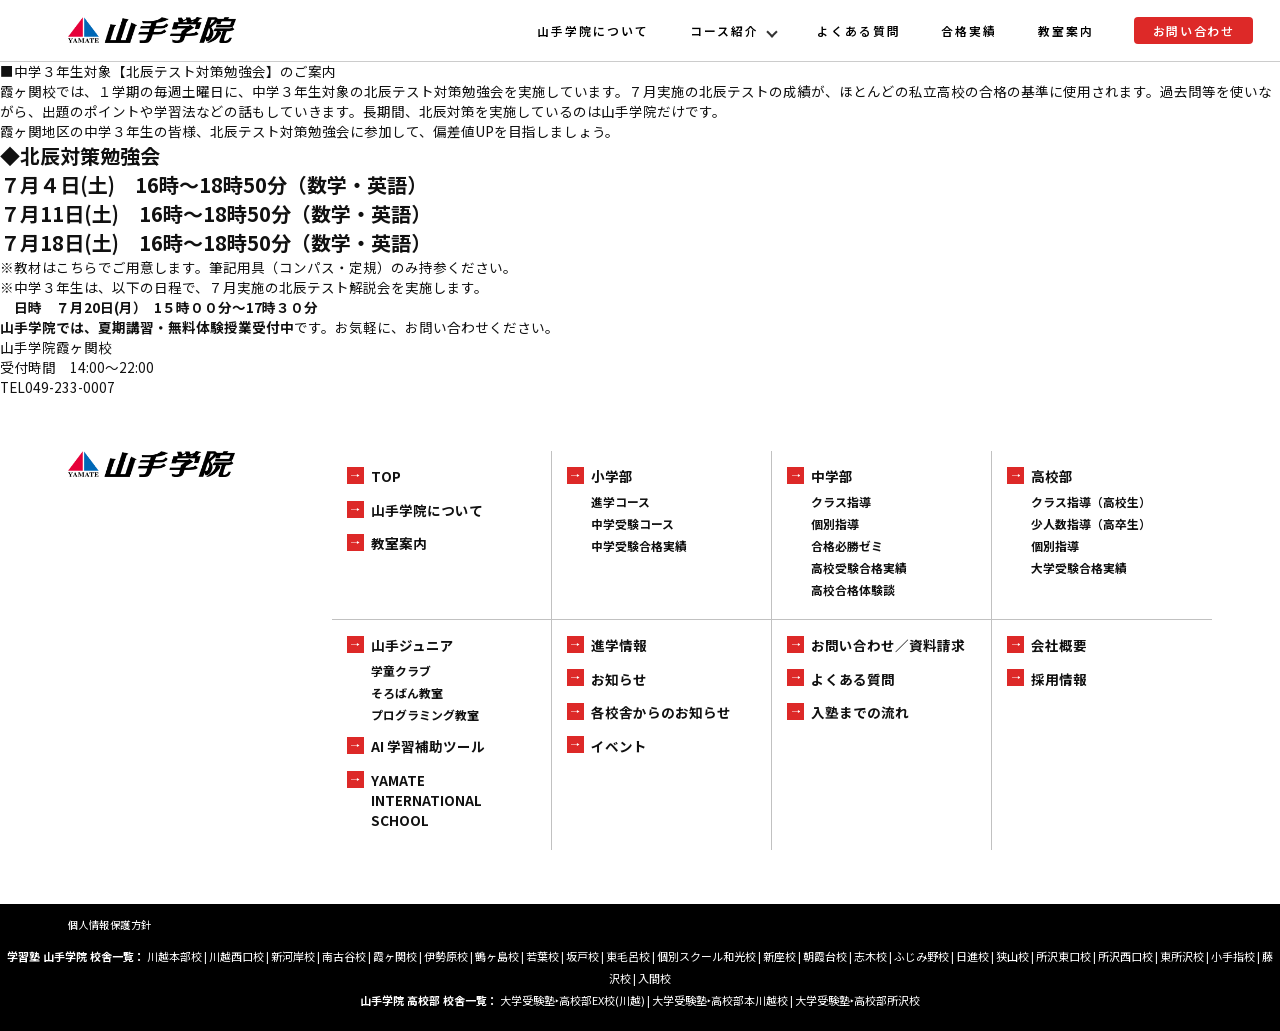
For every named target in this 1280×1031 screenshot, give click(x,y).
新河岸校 (293, 956)
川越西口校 (236, 956)
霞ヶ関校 (395, 956)
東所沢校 (1182, 956)
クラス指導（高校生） (1091, 501)
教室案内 (1066, 30)
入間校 (654, 978)
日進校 (972, 956)
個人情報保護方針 (110, 924)
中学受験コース (632, 523)
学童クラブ (401, 670)
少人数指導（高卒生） (1091, 523)
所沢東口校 (1063, 956)
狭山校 (1012, 956)
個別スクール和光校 (706, 956)
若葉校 (542, 956)
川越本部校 (174, 956)
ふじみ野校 (921, 956)
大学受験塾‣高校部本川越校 (720, 1000)
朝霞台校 (825, 956)
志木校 (870, 956)
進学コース (620, 501)
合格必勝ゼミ (847, 545)
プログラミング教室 (425, 714)
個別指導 (835, 523)
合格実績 (969, 30)
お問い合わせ (1194, 30)
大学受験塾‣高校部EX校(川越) (572, 1000)
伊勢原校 (446, 956)
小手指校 (1233, 956)
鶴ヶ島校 (497, 956)
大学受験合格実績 (1079, 567)
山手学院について (593, 30)
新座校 (779, 956)
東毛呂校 (628, 956)
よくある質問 (859, 30)
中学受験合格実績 (639, 545)
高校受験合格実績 (859, 567)
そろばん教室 (407, 692)
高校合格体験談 (853, 589)
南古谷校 (344, 956)
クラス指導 (841, 501)
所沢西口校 (1125, 956)
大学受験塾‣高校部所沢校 (857, 1000)
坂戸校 (582, 956)
